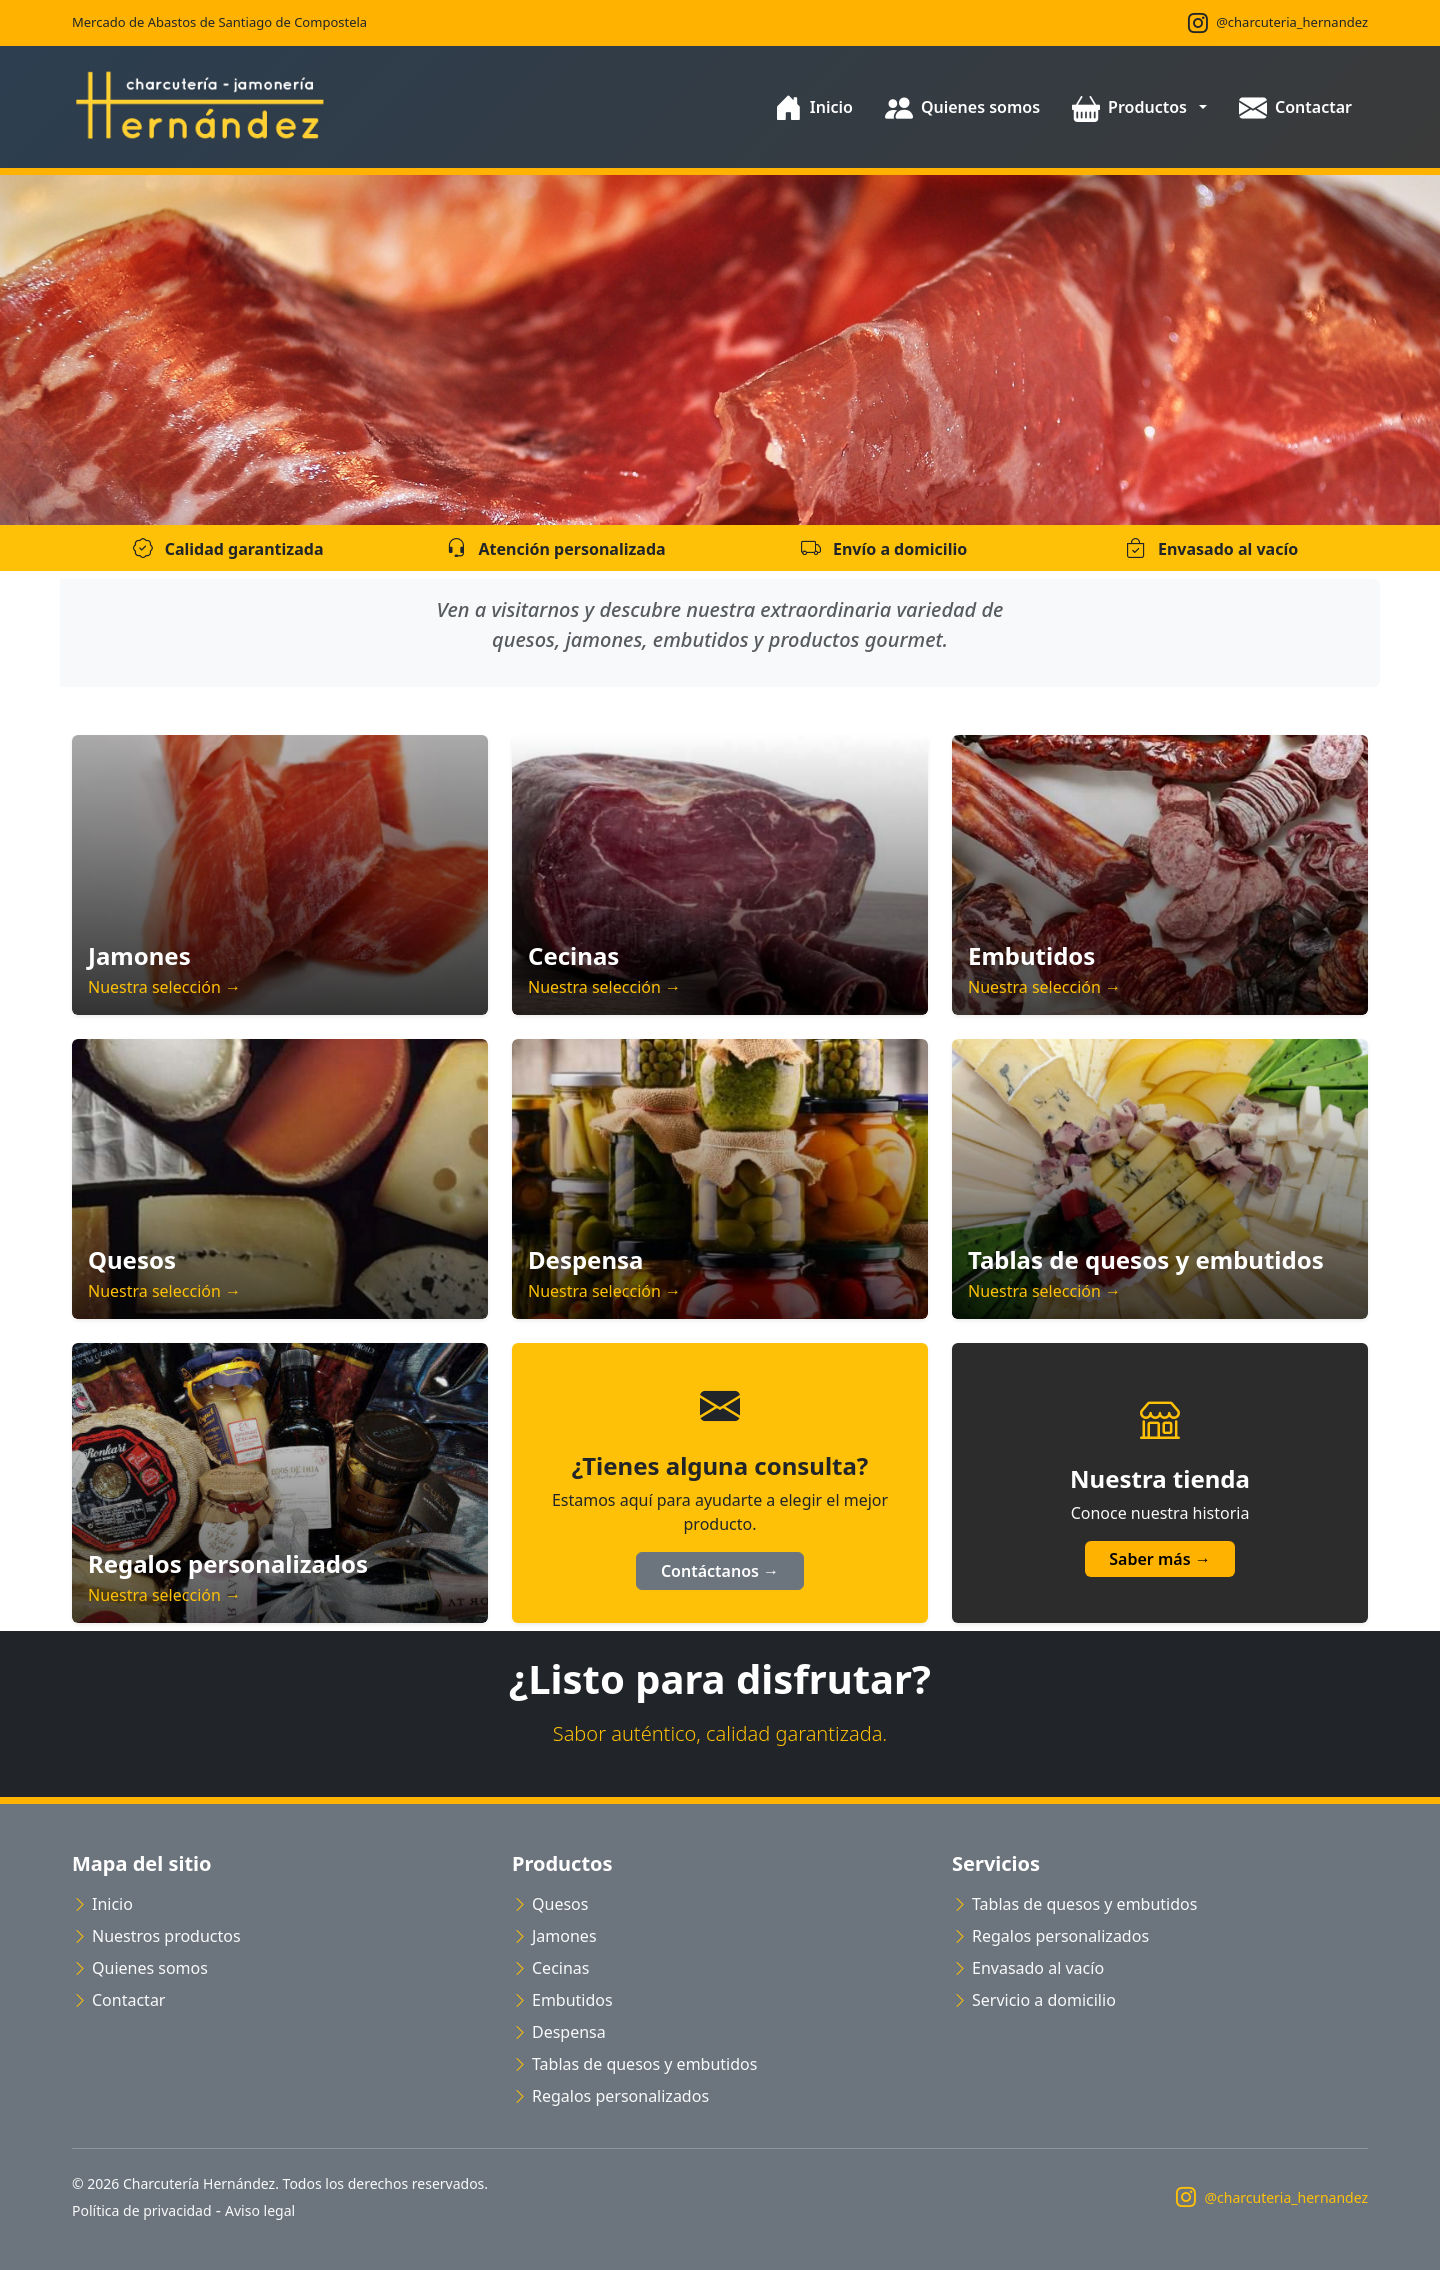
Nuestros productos (156, 1936)
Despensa (559, 2032)
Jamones (554, 1936)
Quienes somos (140, 1968)
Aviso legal (260, 2210)
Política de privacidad (142, 2210)
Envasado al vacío (1028, 1968)
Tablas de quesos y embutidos (634, 2064)
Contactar (118, 2000)
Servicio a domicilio (1034, 2000)
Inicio (102, 1904)
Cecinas (550, 1968)
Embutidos (562, 2000)
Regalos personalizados (610, 2096)
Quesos (550, 1904)
